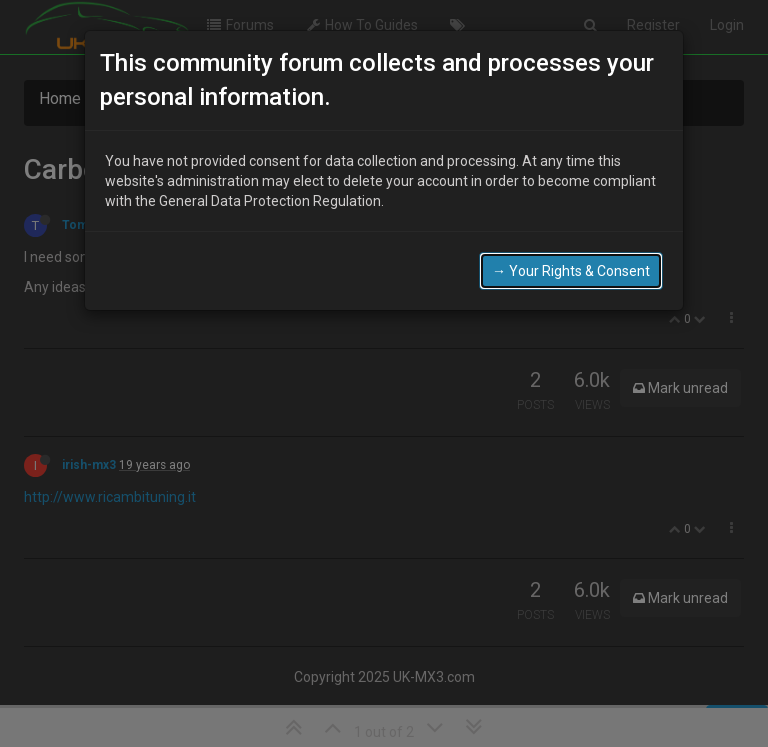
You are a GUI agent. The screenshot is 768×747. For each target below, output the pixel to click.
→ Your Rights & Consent (571, 260)
